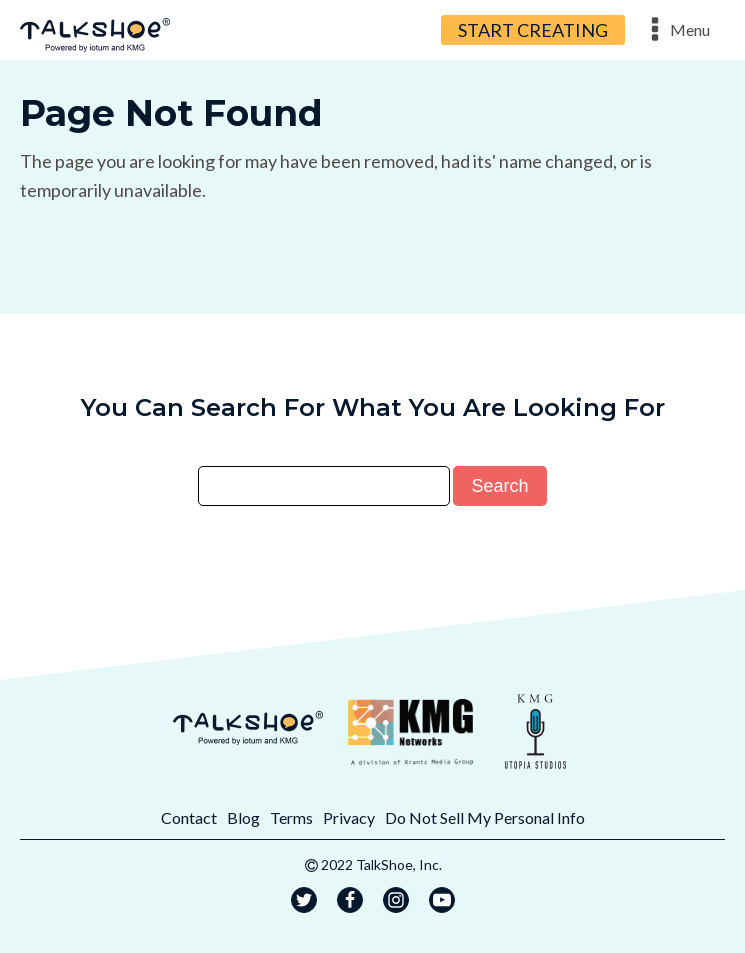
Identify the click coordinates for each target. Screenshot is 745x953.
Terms (291, 817)
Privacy (349, 817)
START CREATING (533, 30)
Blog (243, 817)
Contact (189, 817)
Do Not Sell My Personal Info (485, 817)
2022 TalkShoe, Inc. (381, 864)
